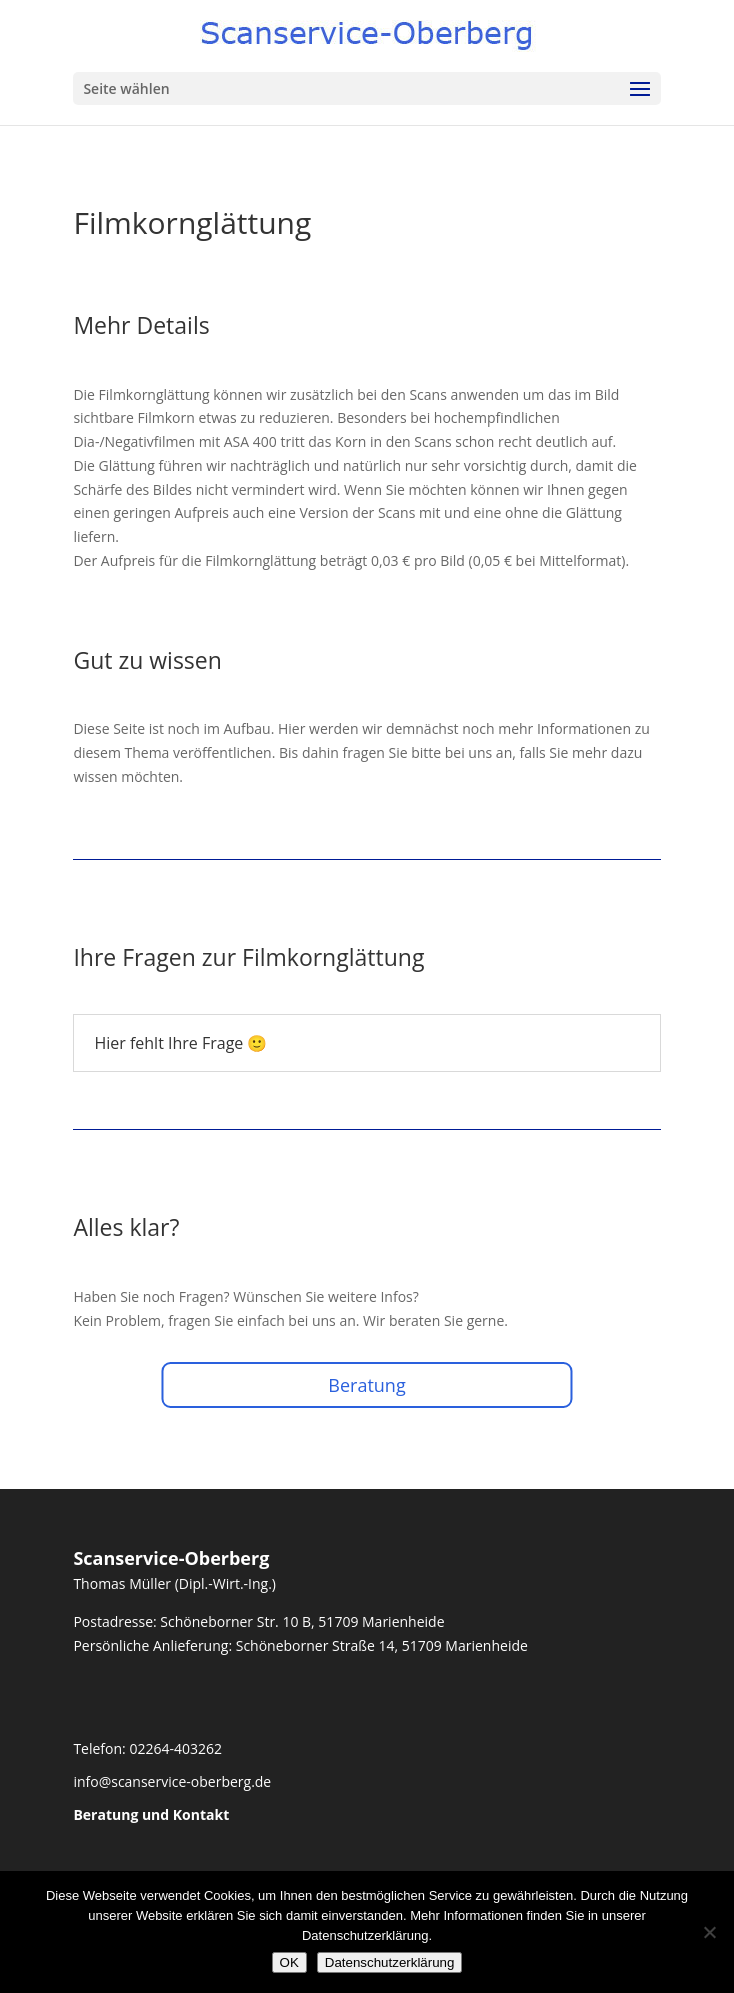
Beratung (366, 1385)
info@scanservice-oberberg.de (172, 1781)
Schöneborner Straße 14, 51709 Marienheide (382, 1645)
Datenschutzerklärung (390, 1962)
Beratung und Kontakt (151, 1814)
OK (289, 1962)
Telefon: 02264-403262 (147, 1748)
